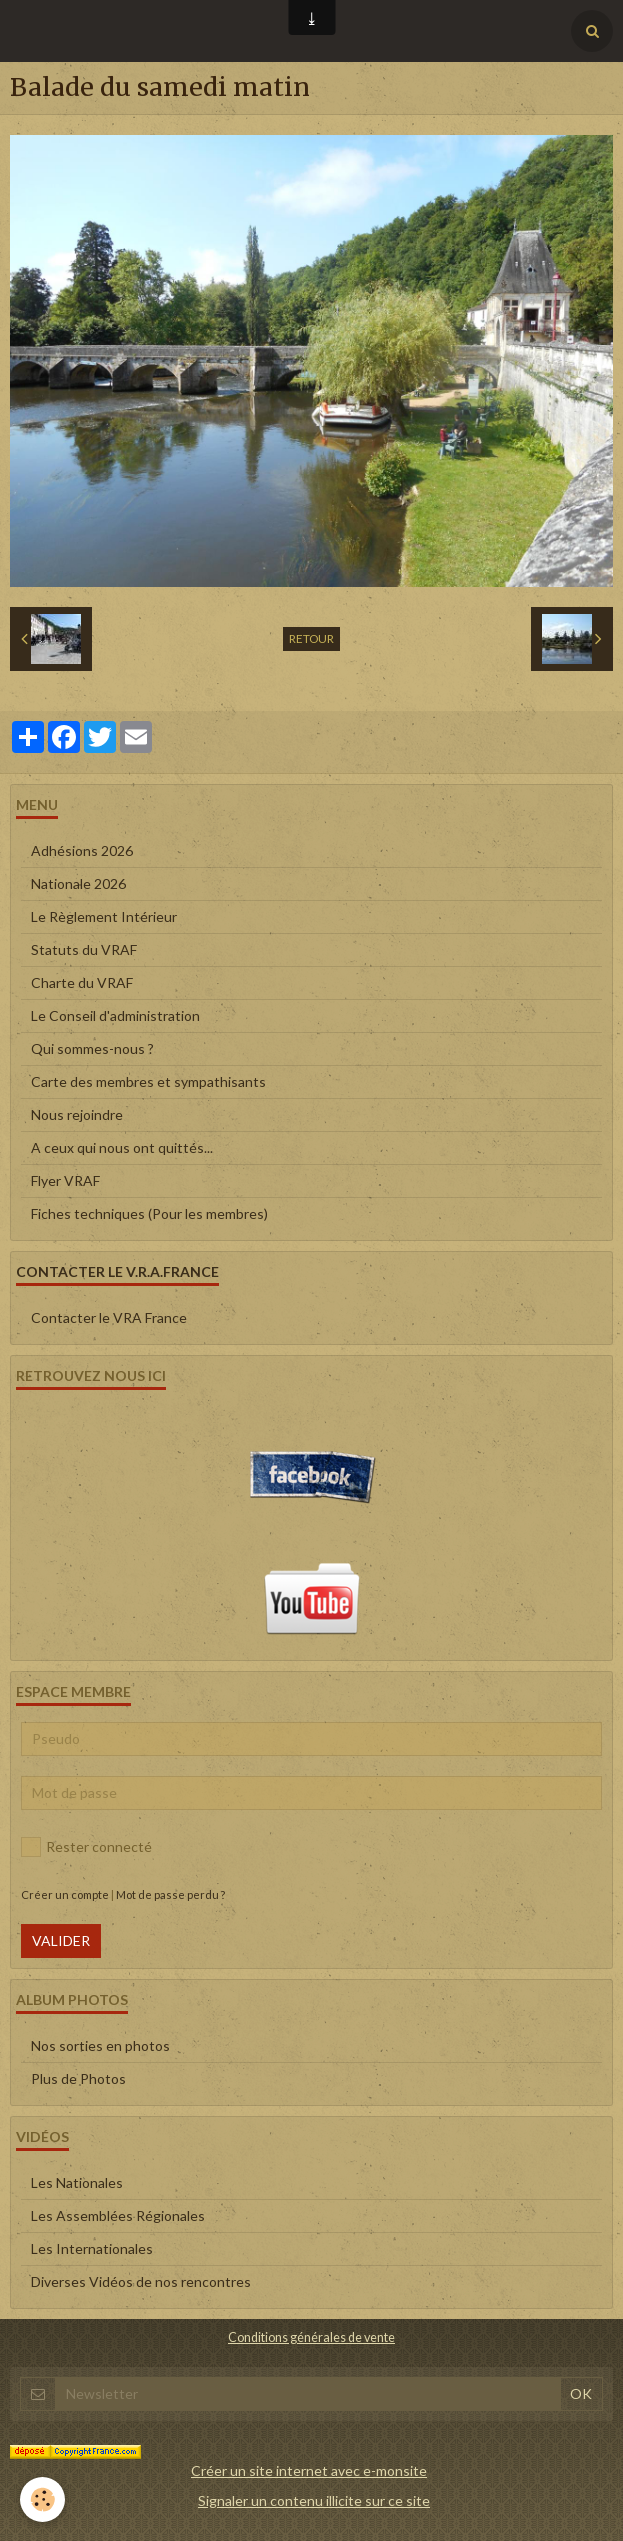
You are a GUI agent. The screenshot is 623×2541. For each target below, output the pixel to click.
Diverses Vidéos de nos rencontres (141, 2281)
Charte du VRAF (82, 982)
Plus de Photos (78, 2078)
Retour (311, 638)
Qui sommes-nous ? (92, 1048)
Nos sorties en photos (100, 2045)
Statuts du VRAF (84, 949)
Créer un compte (65, 1894)
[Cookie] (42, 2499)
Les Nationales (77, 2182)
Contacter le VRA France (109, 1317)
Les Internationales (92, 2248)
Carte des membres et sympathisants (148, 1081)
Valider (61, 1940)
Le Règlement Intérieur (104, 916)
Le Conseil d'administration (115, 1015)
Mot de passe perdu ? (170, 1894)
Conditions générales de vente (311, 2337)
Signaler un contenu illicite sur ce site (314, 2500)
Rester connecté (86, 1847)
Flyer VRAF (65, 1180)
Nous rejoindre (77, 1114)
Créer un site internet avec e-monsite (309, 2470)
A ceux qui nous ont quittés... (122, 1147)
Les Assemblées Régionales (118, 2215)
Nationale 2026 (78, 883)
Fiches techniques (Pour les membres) (149, 1213)
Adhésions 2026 (82, 850)
